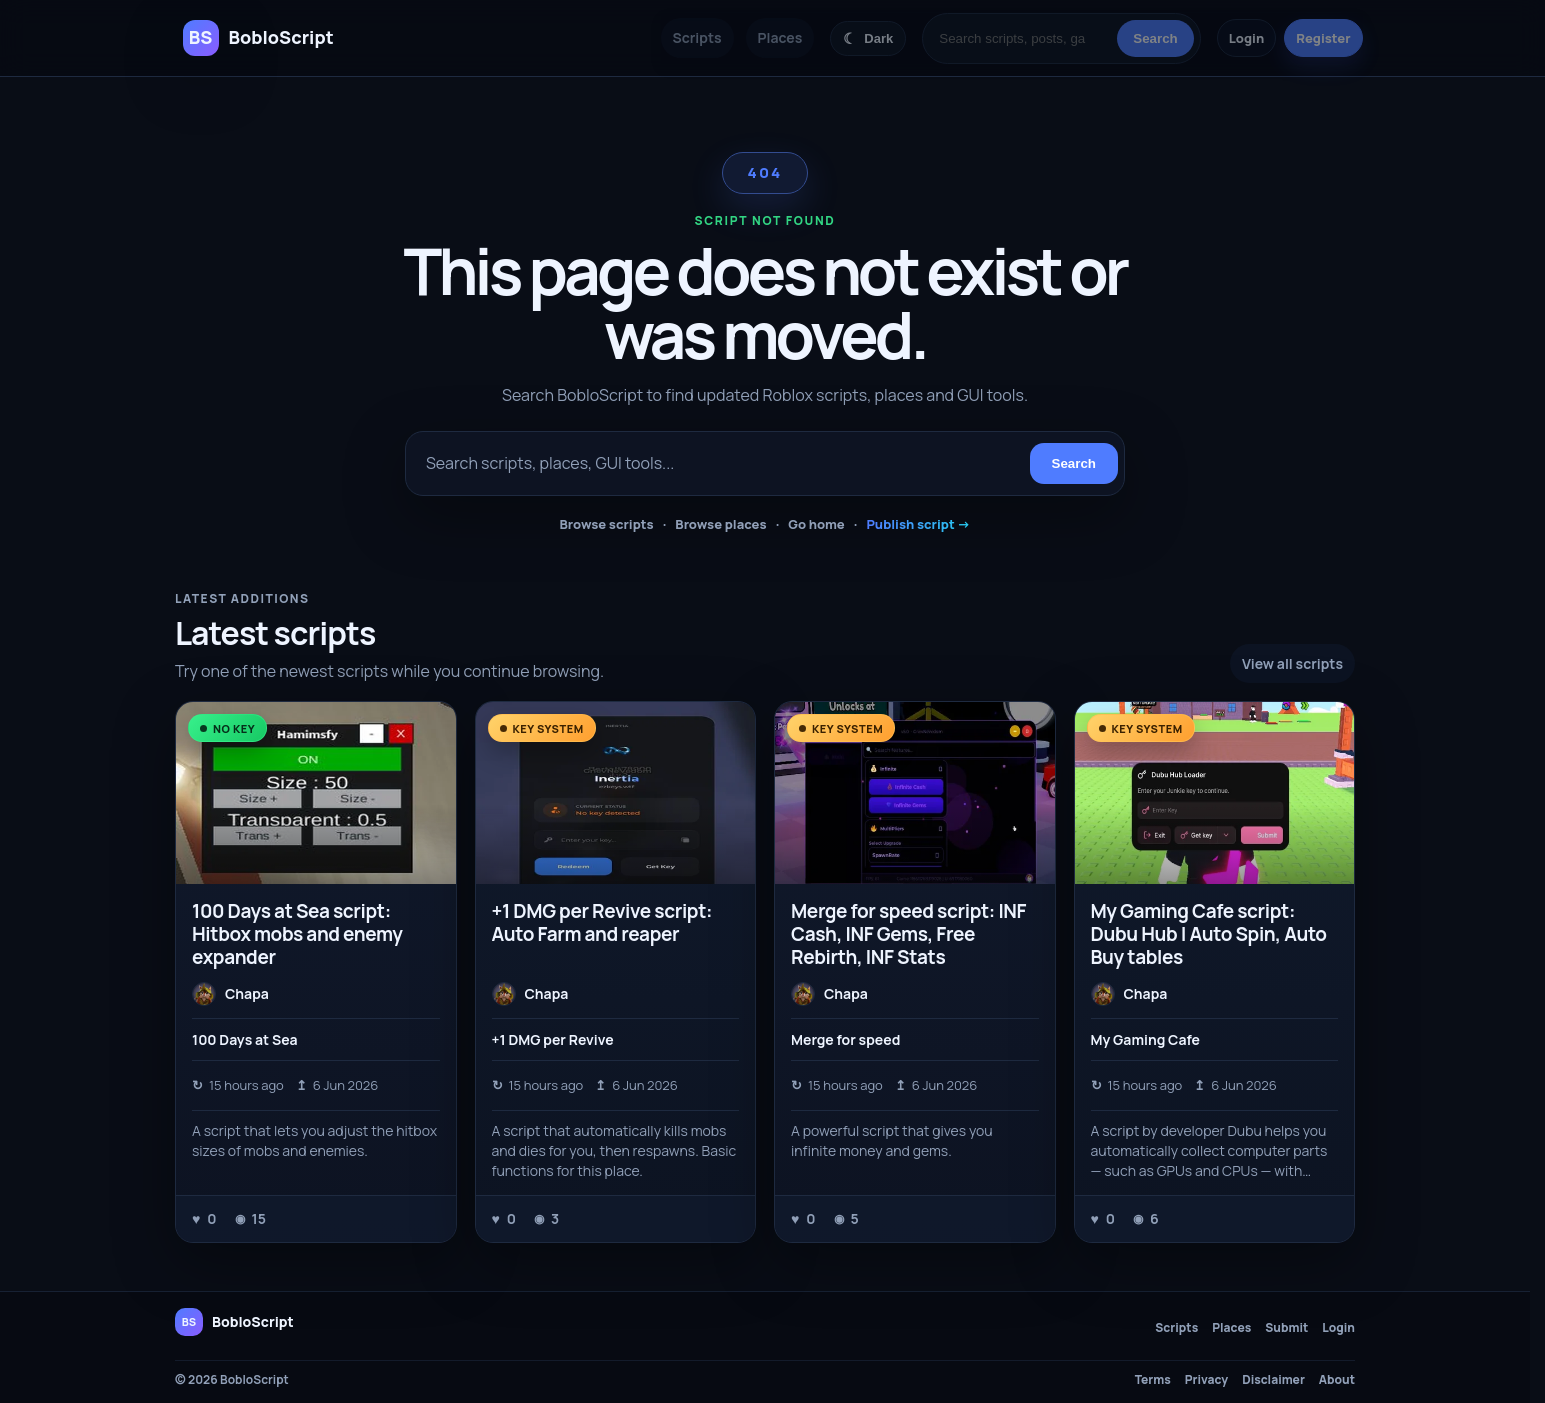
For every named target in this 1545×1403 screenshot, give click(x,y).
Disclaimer (1273, 1380)
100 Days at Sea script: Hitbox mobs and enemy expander (297, 934)
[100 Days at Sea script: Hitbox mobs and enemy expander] (316, 793)
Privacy (1206, 1380)
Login (1246, 38)
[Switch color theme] (868, 38)
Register (1323, 38)
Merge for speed (845, 1039)
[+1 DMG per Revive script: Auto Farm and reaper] (616, 793)
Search (1155, 38)
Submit (1286, 1328)
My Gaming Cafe (1145, 1039)
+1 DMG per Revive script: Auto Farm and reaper (602, 922)
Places (780, 37)
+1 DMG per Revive (553, 1039)
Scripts (697, 37)
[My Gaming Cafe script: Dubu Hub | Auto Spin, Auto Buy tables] (1215, 793)
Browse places (720, 524)
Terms (1153, 1380)
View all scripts (1292, 663)
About (1337, 1380)
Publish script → (918, 524)
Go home (816, 524)
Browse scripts (606, 524)
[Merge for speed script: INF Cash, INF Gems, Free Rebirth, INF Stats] (915, 793)
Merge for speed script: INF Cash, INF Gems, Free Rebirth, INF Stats (908, 934)
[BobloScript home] (234, 1322)
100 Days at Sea (245, 1039)
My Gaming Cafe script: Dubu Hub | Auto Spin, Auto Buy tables (1209, 934)
